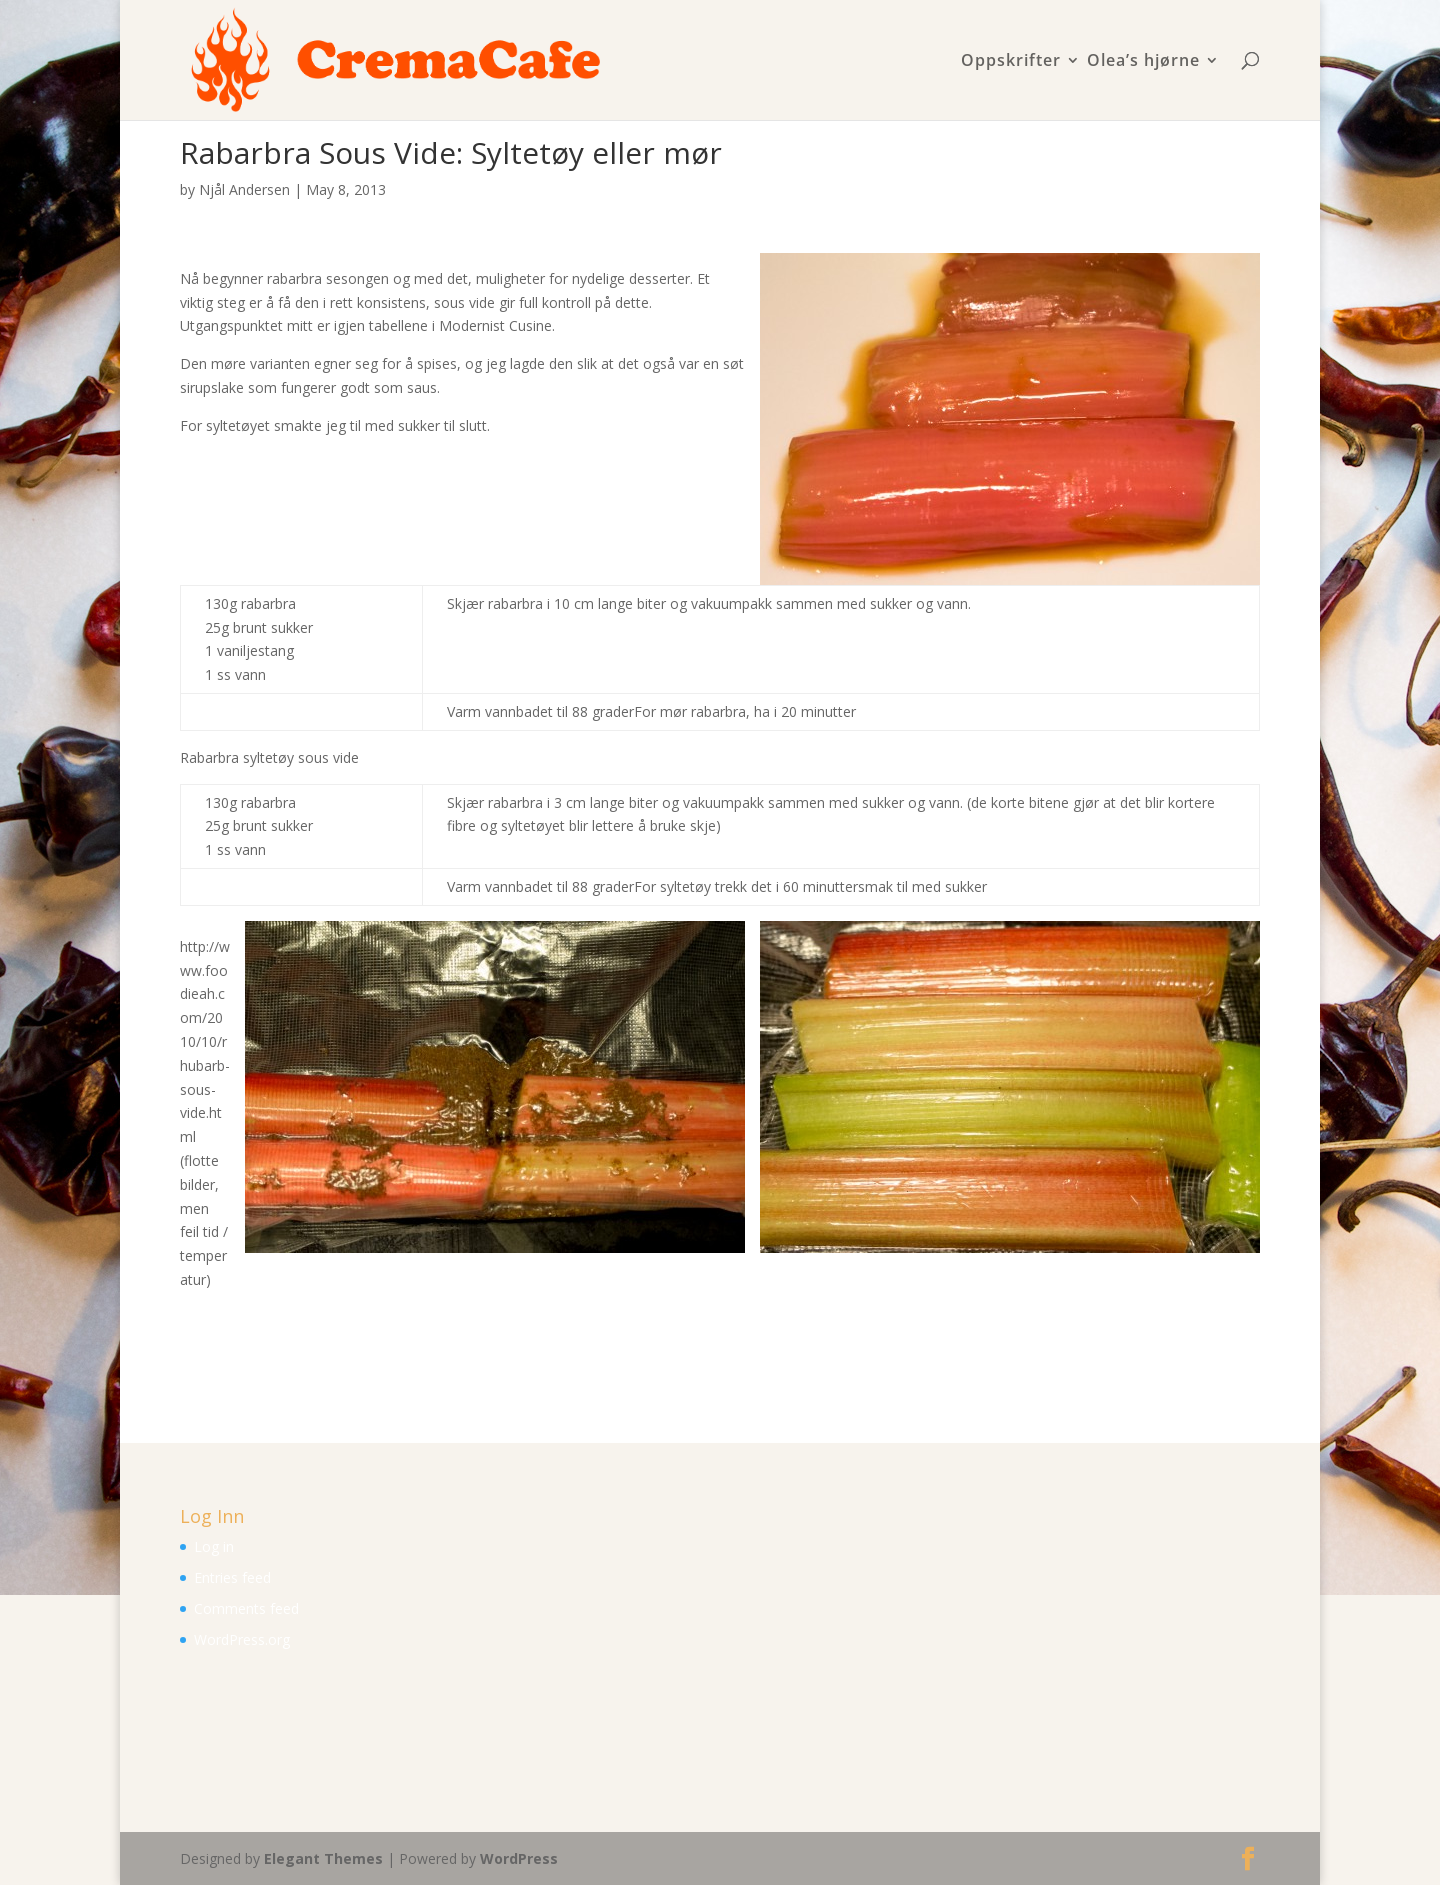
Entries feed (232, 1577)
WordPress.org (242, 1639)
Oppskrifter (1011, 61)
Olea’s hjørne (1143, 61)
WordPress (519, 1858)
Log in (214, 1546)
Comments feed (246, 1608)
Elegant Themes (323, 1858)
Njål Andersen (244, 189)
